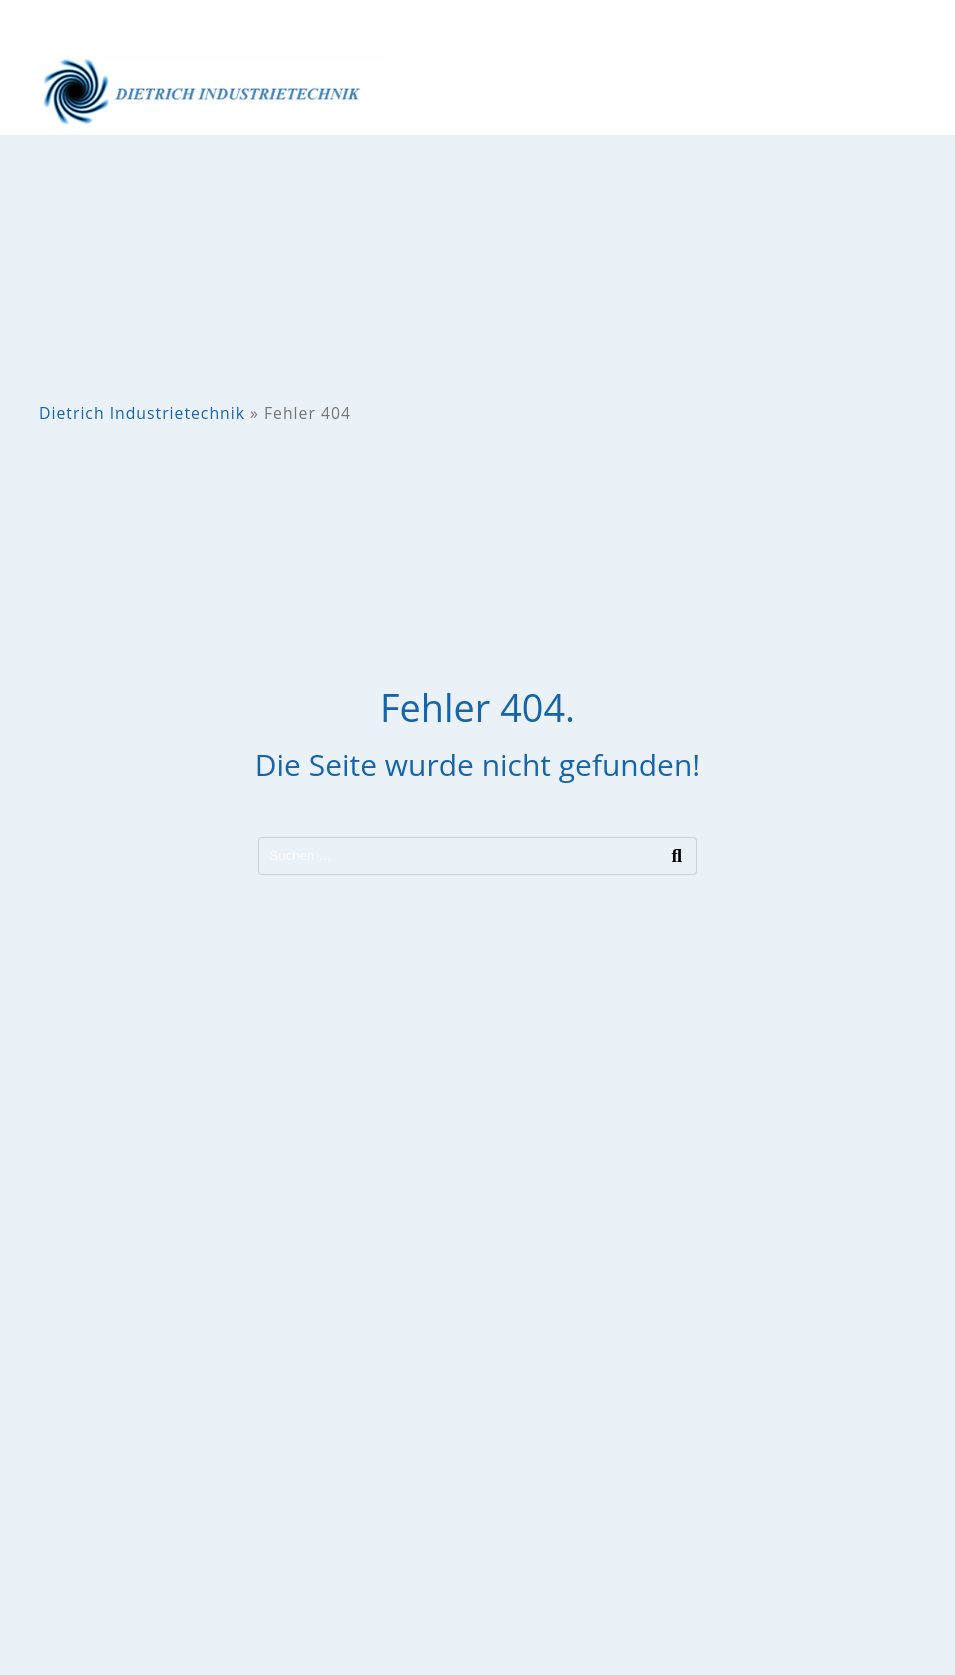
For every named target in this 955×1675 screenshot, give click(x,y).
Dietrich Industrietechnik (142, 413)
